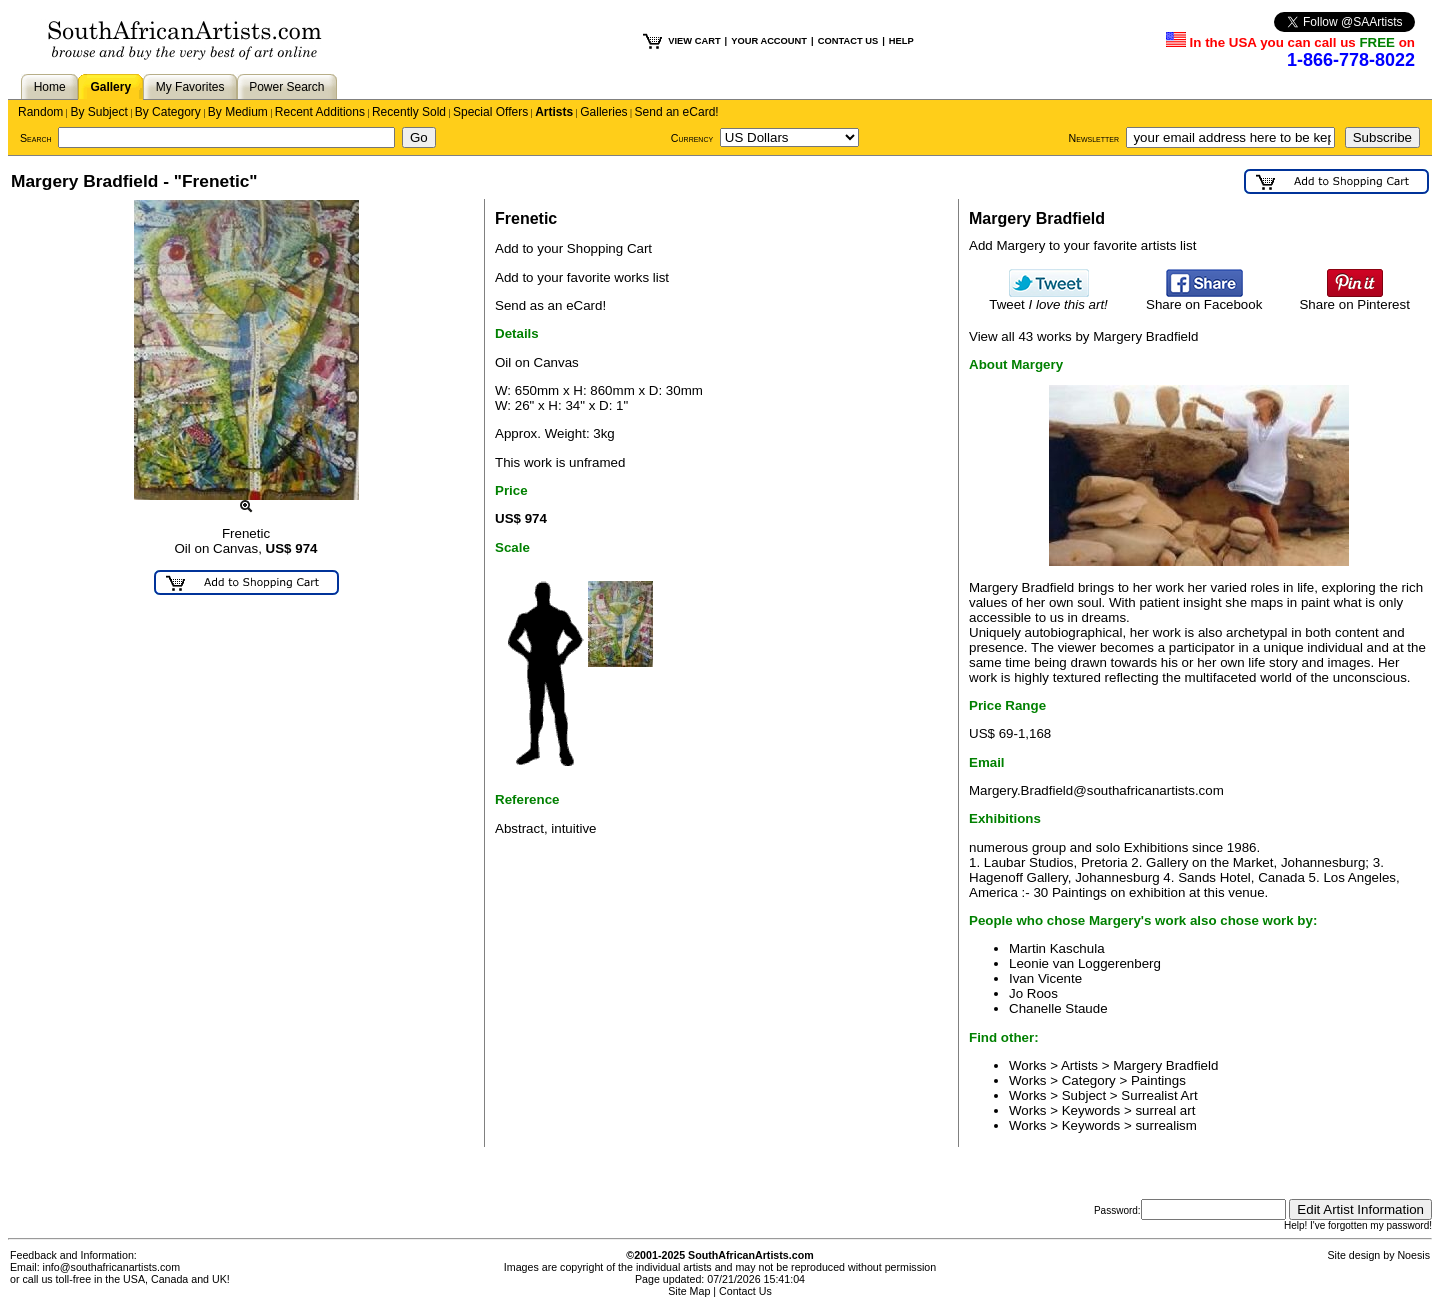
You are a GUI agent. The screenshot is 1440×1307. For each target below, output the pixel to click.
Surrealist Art (1159, 1095)
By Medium (238, 112)
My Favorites (190, 87)
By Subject (98, 112)
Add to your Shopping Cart (573, 248)
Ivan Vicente (1045, 978)
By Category (168, 112)
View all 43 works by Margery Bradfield (1083, 336)
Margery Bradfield (1165, 1065)
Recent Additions (320, 112)
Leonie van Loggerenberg (1085, 963)
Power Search (286, 87)
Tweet (1048, 298)
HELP (901, 41)
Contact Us (745, 1291)
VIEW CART (694, 41)
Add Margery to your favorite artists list (1082, 245)
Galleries (603, 112)
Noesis (1413, 1255)
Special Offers (490, 112)
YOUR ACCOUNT (769, 41)
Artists (554, 112)
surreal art (1165, 1110)
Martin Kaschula (1057, 948)
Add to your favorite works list (582, 277)
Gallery (110, 87)
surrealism (1165, 1125)
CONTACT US (848, 41)
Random (40, 112)
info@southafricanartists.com (112, 1267)
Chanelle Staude (1058, 1008)
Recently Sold (409, 112)
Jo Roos (1033, 993)
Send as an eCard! (550, 305)
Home (50, 87)
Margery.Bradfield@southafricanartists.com (1096, 790)
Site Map (689, 1291)
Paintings (1158, 1080)
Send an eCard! (677, 112)
